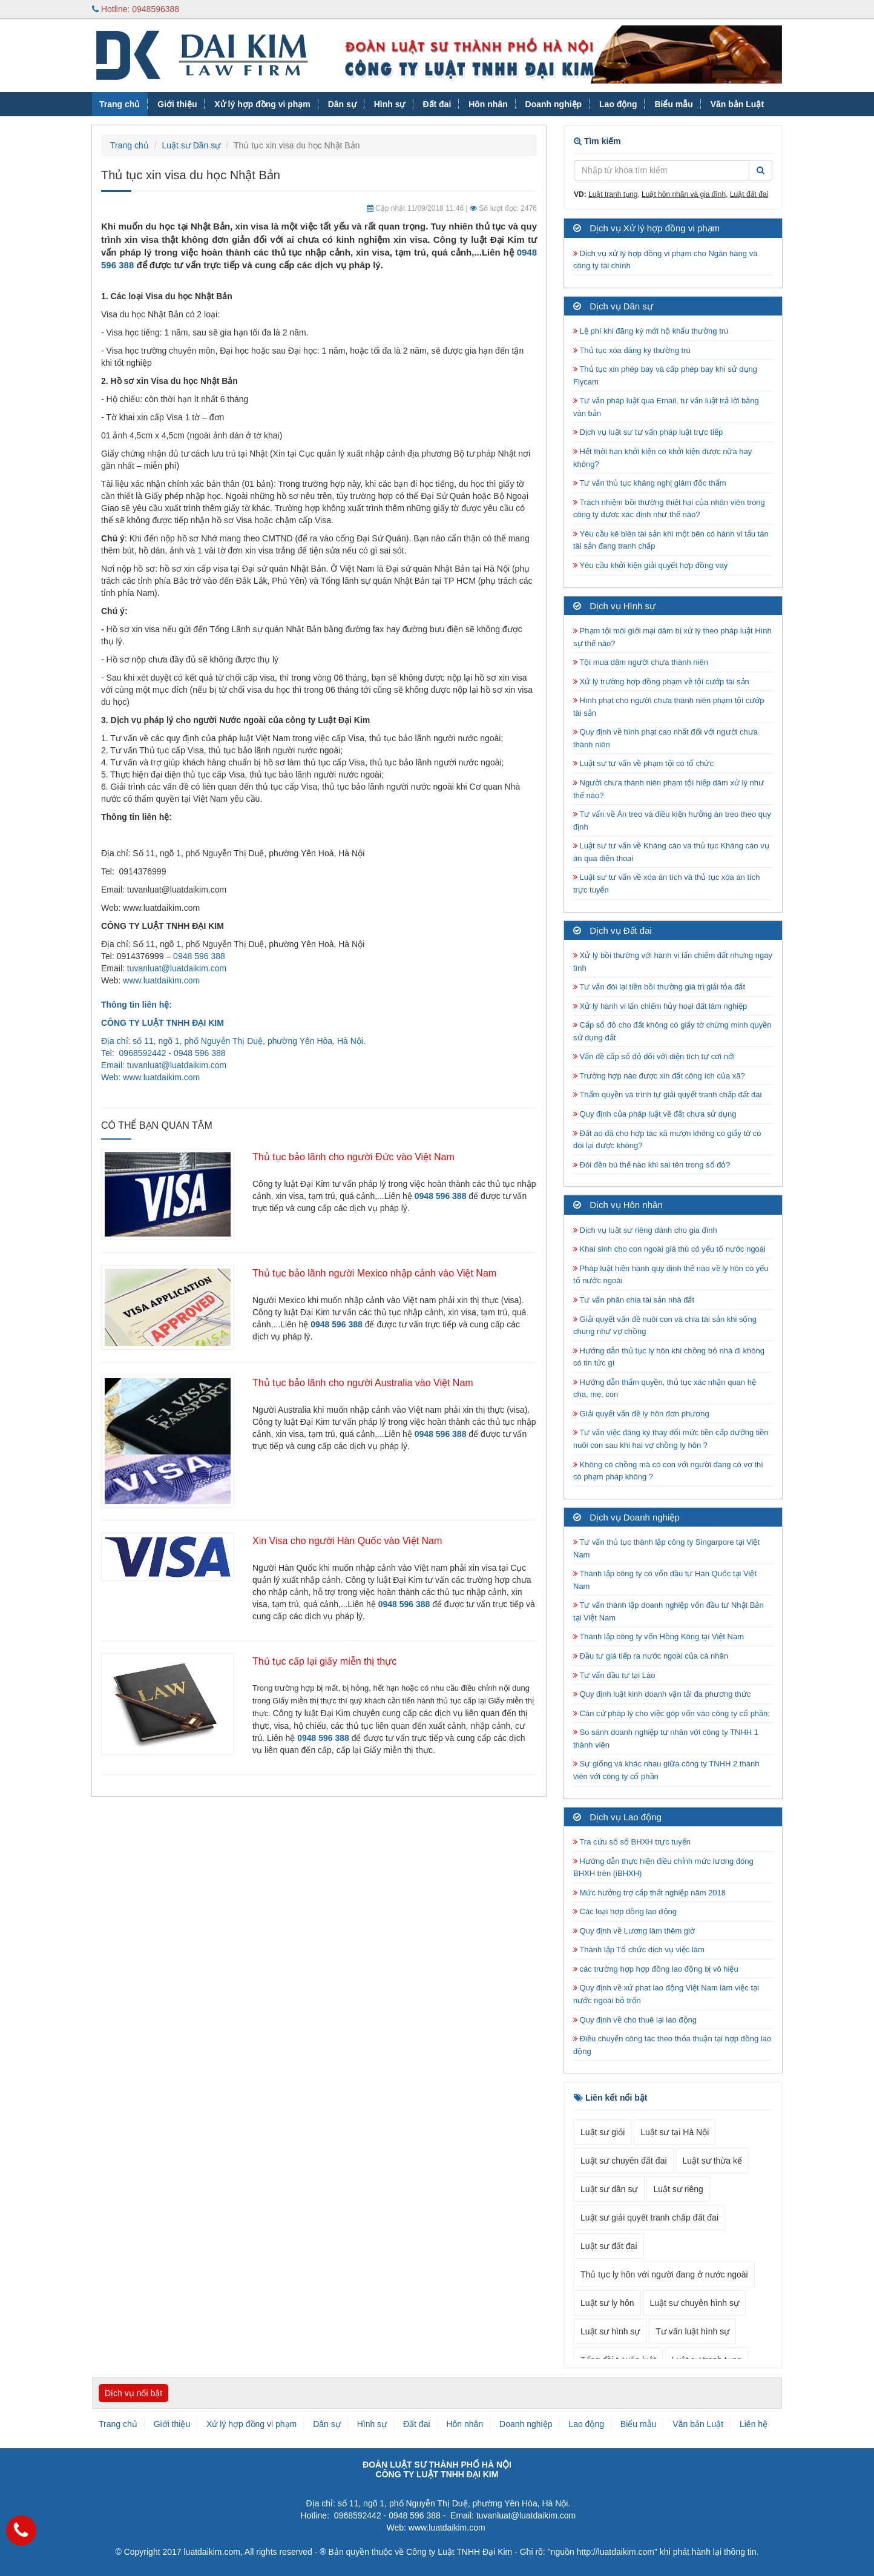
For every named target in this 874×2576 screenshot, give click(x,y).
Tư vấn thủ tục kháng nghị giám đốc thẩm (649, 482)
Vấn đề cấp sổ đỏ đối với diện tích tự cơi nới (654, 1056)
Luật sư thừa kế (712, 2160)
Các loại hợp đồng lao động (625, 1911)
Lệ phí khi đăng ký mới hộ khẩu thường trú (650, 330)
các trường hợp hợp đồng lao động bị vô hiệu (655, 1968)
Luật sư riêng (678, 2189)
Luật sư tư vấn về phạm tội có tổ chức (643, 763)
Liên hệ (753, 2424)
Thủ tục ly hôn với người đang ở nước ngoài (664, 2274)
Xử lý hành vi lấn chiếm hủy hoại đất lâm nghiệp (660, 1006)
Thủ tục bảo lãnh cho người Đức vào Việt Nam (353, 1157)
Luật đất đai (749, 194)
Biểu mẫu (673, 104)
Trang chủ (119, 104)
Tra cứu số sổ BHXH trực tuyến (632, 1841)
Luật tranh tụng (612, 194)
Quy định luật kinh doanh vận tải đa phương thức (662, 1694)
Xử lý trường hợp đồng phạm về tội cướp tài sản (661, 681)
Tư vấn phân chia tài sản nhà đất (633, 1299)
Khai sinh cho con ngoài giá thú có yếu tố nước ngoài (669, 1248)
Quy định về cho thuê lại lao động (635, 2019)
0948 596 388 (199, 956)
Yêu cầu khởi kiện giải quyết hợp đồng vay (650, 565)
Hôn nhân (488, 104)
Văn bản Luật (737, 104)
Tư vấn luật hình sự (692, 2331)
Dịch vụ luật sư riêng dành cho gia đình (645, 1230)
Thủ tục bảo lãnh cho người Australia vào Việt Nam (362, 1383)
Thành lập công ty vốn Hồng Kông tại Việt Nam (658, 1636)
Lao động (618, 104)
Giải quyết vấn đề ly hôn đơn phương (641, 1413)
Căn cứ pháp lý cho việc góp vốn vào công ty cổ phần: (671, 1713)
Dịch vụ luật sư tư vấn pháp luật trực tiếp (648, 432)
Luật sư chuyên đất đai (623, 2160)
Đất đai (436, 104)
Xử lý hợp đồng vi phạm (262, 104)
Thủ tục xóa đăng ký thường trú (632, 350)
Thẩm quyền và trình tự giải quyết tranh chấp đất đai (668, 1094)
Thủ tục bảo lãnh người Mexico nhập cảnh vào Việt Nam (374, 1273)
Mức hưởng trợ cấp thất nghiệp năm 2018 (649, 1892)
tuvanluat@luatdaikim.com (176, 968)
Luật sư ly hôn (607, 2303)
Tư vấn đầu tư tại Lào (614, 1675)
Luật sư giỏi (602, 2132)
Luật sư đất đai (608, 2246)
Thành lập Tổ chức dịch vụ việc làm (639, 1949)
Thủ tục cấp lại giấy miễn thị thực (324, 1661)
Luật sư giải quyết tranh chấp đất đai (649, 2217)
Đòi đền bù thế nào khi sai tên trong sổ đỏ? (652, 1164)
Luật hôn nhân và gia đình (684, 194)
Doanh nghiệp (553, 104)
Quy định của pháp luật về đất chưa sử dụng (655, 1113)
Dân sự (342, 104)
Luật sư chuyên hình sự (694, 2303)
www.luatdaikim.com (161, 980)
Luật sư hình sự (610, 2331)
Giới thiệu (177, 104)
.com (191, 1077)
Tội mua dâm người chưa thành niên (640, 662)
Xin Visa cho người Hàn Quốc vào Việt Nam (347, 1541)
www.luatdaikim (152, 1077)
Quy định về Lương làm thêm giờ (634, 1930)
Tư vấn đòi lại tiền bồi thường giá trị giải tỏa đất (659, 986)
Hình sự (390, 104)
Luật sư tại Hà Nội (674, 2132)
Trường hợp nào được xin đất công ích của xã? (659, 1075)
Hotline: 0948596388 (135, 9)
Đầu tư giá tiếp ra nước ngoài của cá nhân (650, 1655)
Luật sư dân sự (609, 2189)
